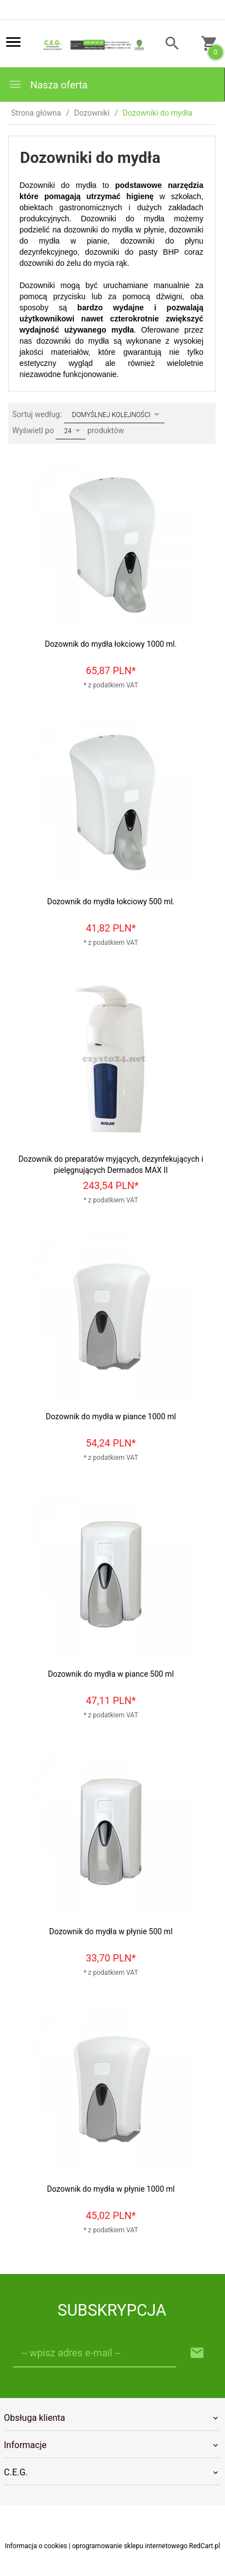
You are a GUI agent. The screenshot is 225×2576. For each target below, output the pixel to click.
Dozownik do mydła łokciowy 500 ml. (111, 901)
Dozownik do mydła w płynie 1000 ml (111, 2188)
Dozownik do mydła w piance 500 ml (111, 1674)
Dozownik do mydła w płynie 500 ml (110, 1931)
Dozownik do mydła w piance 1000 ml (111, 1416)
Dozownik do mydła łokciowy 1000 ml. (111, 644)
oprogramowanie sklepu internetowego (130, 2546)
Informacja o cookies (36, 2546)
